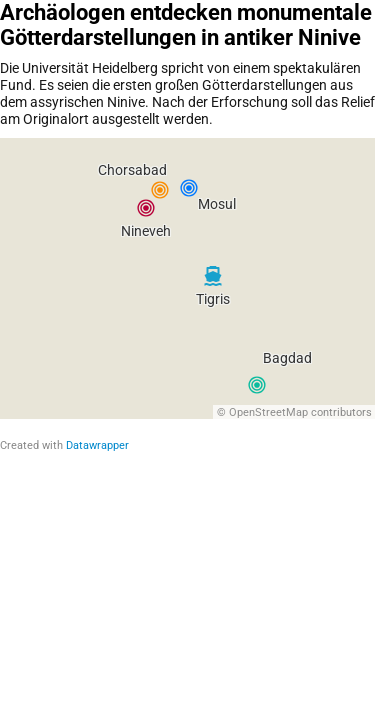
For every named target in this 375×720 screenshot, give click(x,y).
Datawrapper (97, 445)
